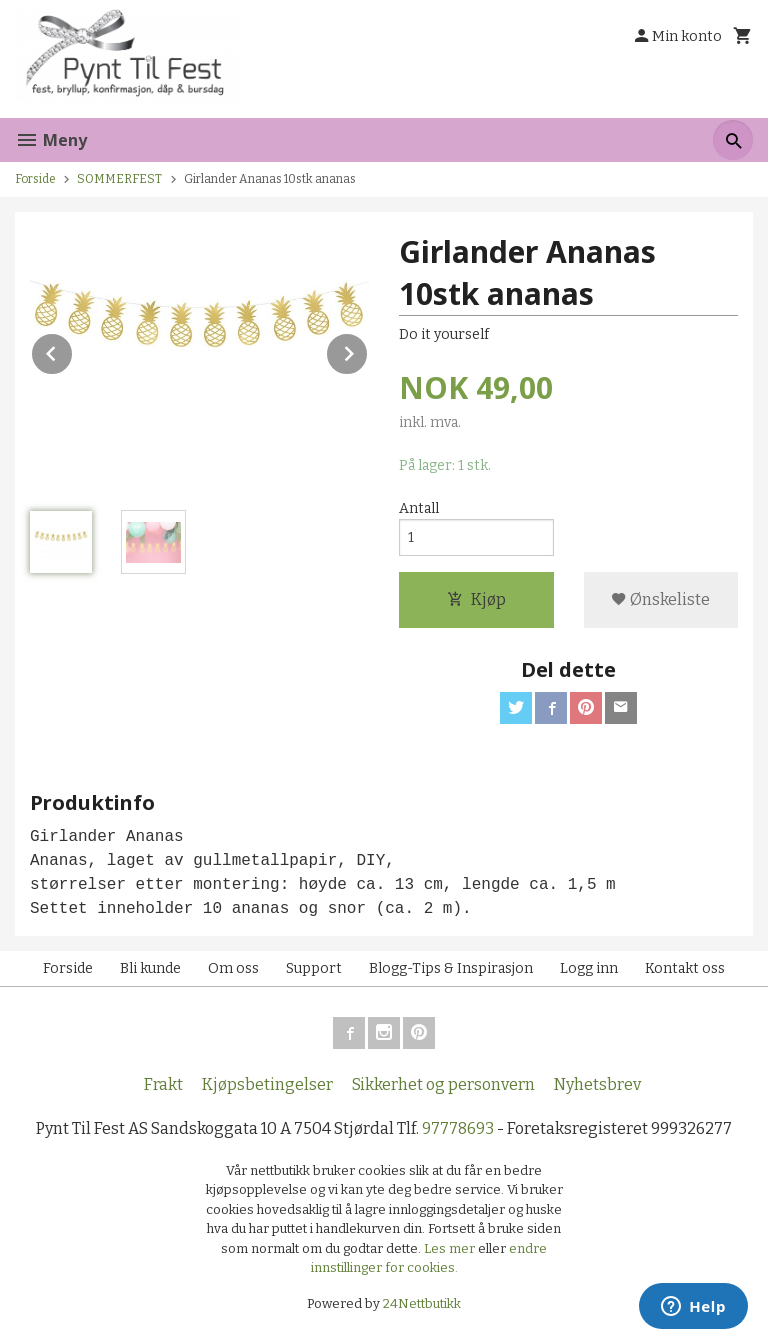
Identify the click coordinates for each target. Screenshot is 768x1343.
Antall (419, 508)
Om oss (233, 968)
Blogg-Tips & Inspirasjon (451, 968)
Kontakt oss (685, 968)
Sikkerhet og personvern (443, 1084)
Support (314, 968)
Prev (73, 350)
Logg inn (589, 968)
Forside (35, 179)
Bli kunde (150, 968)
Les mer (451, 1248)
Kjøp (476, 599)
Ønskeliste (660, 599)
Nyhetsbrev (597, 1084)
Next (368, 350)
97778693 (458, 1128)
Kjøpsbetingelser (267, 1084)
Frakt (163, 1084)
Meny (51, 140)
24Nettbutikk (422, 1303)
